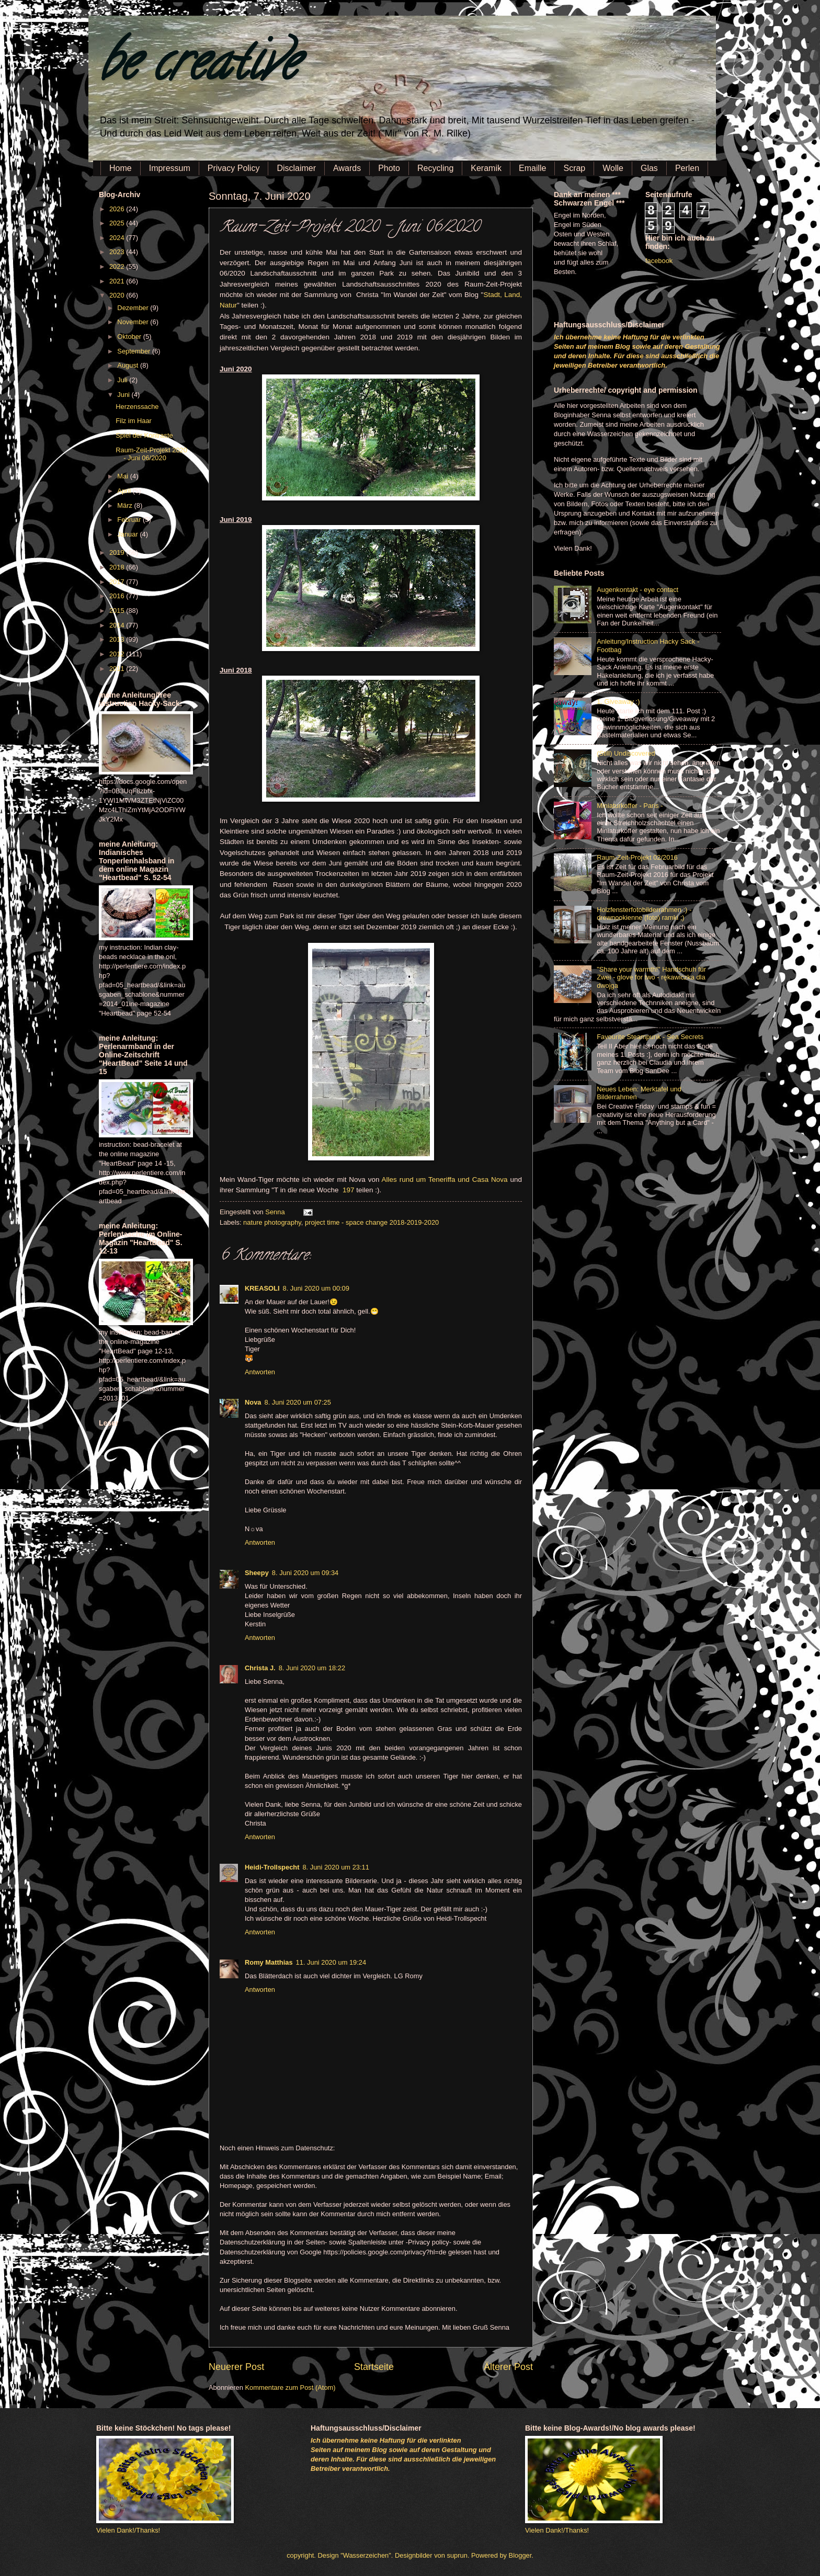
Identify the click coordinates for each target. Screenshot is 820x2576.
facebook (659, 261)
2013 (117, 639)
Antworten (260, 1372)
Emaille (532, 168)
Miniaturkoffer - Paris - (630, 806)
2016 (117, 596)
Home (120, 168)
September (134, 351)
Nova (253, 1402)
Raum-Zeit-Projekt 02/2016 (637, 857)
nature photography (272, 1222)
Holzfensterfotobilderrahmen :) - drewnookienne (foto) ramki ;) (644, 913)
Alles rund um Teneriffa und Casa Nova (445, 1179)
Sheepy (257, 1573)
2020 (117, 295)
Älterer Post (508, 2367)
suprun (457, 2555)
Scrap (574, 168)
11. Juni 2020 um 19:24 (331, 1962)
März (125, 505)
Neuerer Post (236, 2367)
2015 (117, 610)
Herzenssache (137, 407)
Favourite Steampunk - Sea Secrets (650, 1037)
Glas (649, 168)
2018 (117, 567)
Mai (123, 476)
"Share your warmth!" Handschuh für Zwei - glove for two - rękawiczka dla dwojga (651, 977)
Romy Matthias (269, 1962)
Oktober (130, 336)
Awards (347, 168)
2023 (117, 252)
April (124, 491)
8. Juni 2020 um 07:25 (297, 1402)
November (133, 322)
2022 (117, 266)
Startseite (374, 2367)
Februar (130, 519)
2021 (117, 281)
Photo (389, 168)
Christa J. (260, 1668)
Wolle (612, 168)
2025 (117, 223)
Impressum (169, 168)
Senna (276, 1212)
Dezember (133, 308)
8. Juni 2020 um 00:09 (316, 1288)
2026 (117, 209)
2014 (117, 625)
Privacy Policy (234, 168)
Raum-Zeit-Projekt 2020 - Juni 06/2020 (151, 454)
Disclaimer (296, 168)
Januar (128, 534)
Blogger (520, 2555)
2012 (117, 654)
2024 (117, 238)
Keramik (486, 168)
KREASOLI (262, 1288)
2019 (117, 552)
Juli (123, 380)
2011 (117, 669)
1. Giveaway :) (618, 701)
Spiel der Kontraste (144, 435)
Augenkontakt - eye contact (637, 590)
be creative (198, 67)
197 (349, 1190)
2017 (117, 582)
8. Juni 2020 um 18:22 (312, 1668)
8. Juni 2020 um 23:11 (335, 1867)
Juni (124, 394)
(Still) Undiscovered (626, 753)
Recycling (435, 168)
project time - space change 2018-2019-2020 (372, 1222)
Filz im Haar (134, 421)
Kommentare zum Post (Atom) (290, 2387)
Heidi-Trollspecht (272, 1867)
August (128, 365)
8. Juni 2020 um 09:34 (305, 1573)
